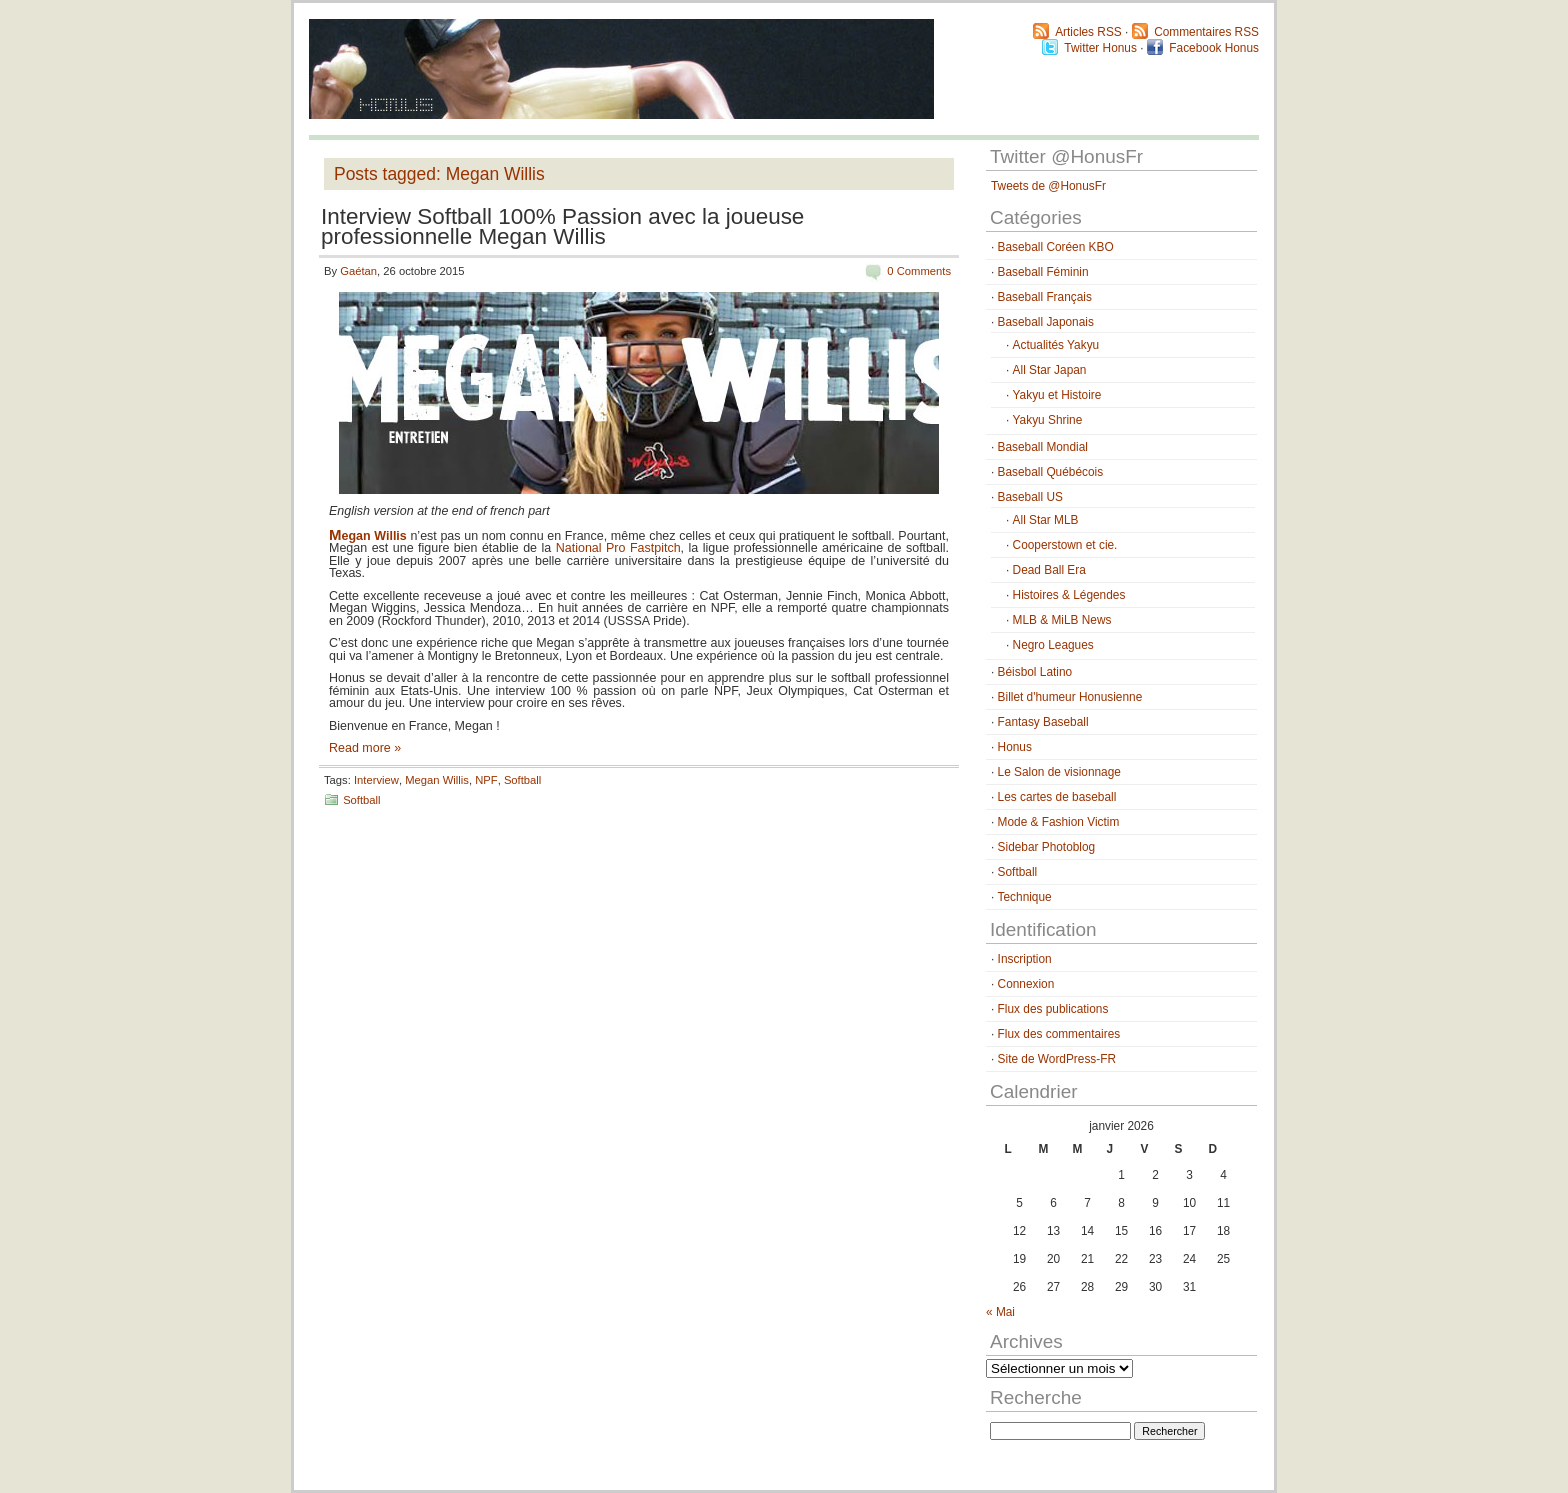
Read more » (365, 748)
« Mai (1000, 1312)
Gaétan (358, 271)
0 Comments (919, 271)
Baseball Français (1045, 297)
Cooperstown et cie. (1065, 545)
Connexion (1026, 984)
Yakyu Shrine (1048, 420)
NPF (486, 780)
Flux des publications (1053, 1009)
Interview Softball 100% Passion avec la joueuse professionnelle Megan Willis (562, 226)
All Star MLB (1046, 520)
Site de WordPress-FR (1057, 1059)
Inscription (1025, 959)
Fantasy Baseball (1043, 722)
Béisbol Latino (1035, 672)
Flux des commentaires (1059, 1034)
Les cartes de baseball (1057, 797)
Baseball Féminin (1043, 272)
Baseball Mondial (1043, 447)
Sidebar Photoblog (1047, 847)
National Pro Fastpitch (618, 548)
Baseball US (1030, 497)
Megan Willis (437, 780)
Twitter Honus (1100, 48)
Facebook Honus (1214, 48)
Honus (1015, 747)
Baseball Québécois (1050, 472)
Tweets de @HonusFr (1048, 186)
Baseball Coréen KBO (1056, 247)
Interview (376, 780)
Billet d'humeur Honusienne (1070, 697)
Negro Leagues (1053, 645)
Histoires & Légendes (1069, 595)
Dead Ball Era (1049, 570)
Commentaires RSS (1206, 32)
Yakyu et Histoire (1057, 395)
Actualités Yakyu (1056, 345)
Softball (522, 780)
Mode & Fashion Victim (1059, 822)
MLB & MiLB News (1062, 620)
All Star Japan (1050, 370)
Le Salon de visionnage (1059, 772)
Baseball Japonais (1046, 322)
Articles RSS (1088, 32)
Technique (1025, 897)
